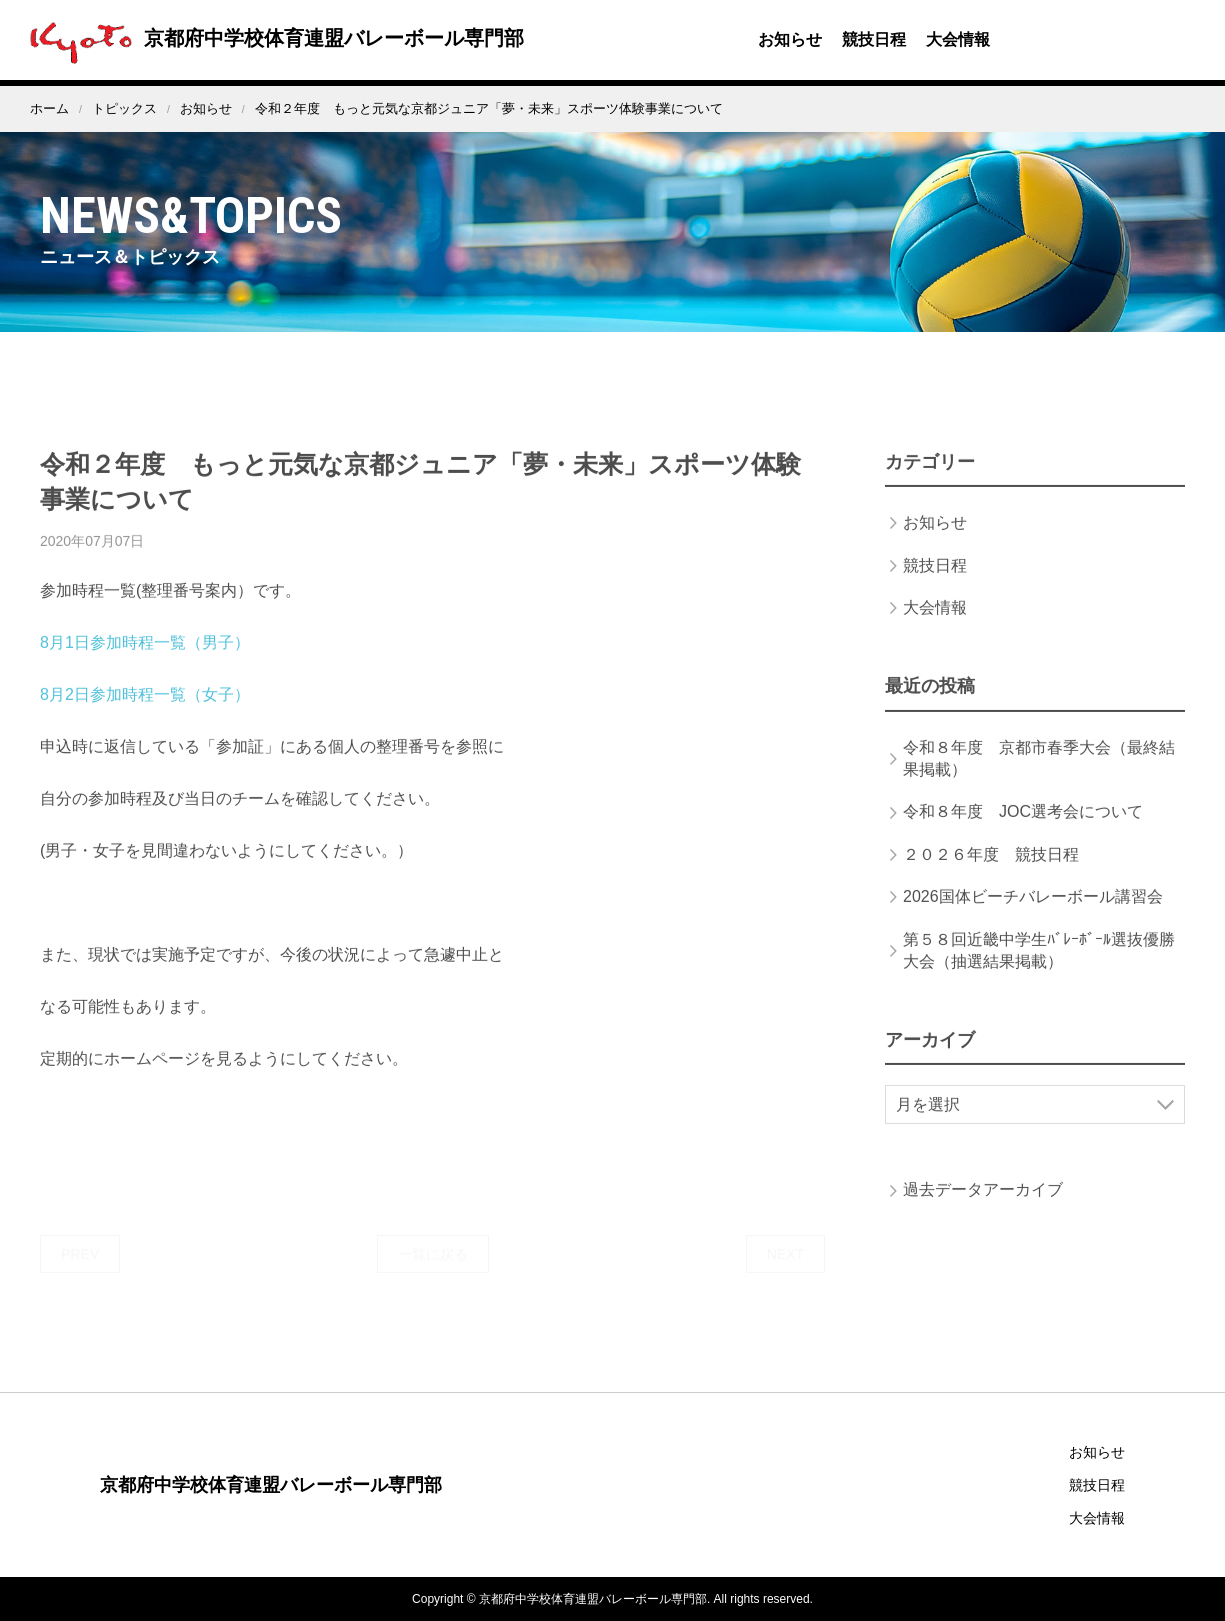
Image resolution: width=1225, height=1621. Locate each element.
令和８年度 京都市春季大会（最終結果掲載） (1039, 777)
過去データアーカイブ (983, 1209)
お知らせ (790, 39)
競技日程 (874, 39)
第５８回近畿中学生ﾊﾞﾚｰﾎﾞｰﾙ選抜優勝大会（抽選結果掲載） (1039, 969)
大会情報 (958, 39)
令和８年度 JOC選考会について (1023, 831)
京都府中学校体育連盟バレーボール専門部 (272, 38)
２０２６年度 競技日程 (991, 873)
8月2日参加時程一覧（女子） (145, 714)
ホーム (49, 108)
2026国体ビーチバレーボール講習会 (1033, 916)
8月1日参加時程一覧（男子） (145, 662)
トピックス (124, 108)
